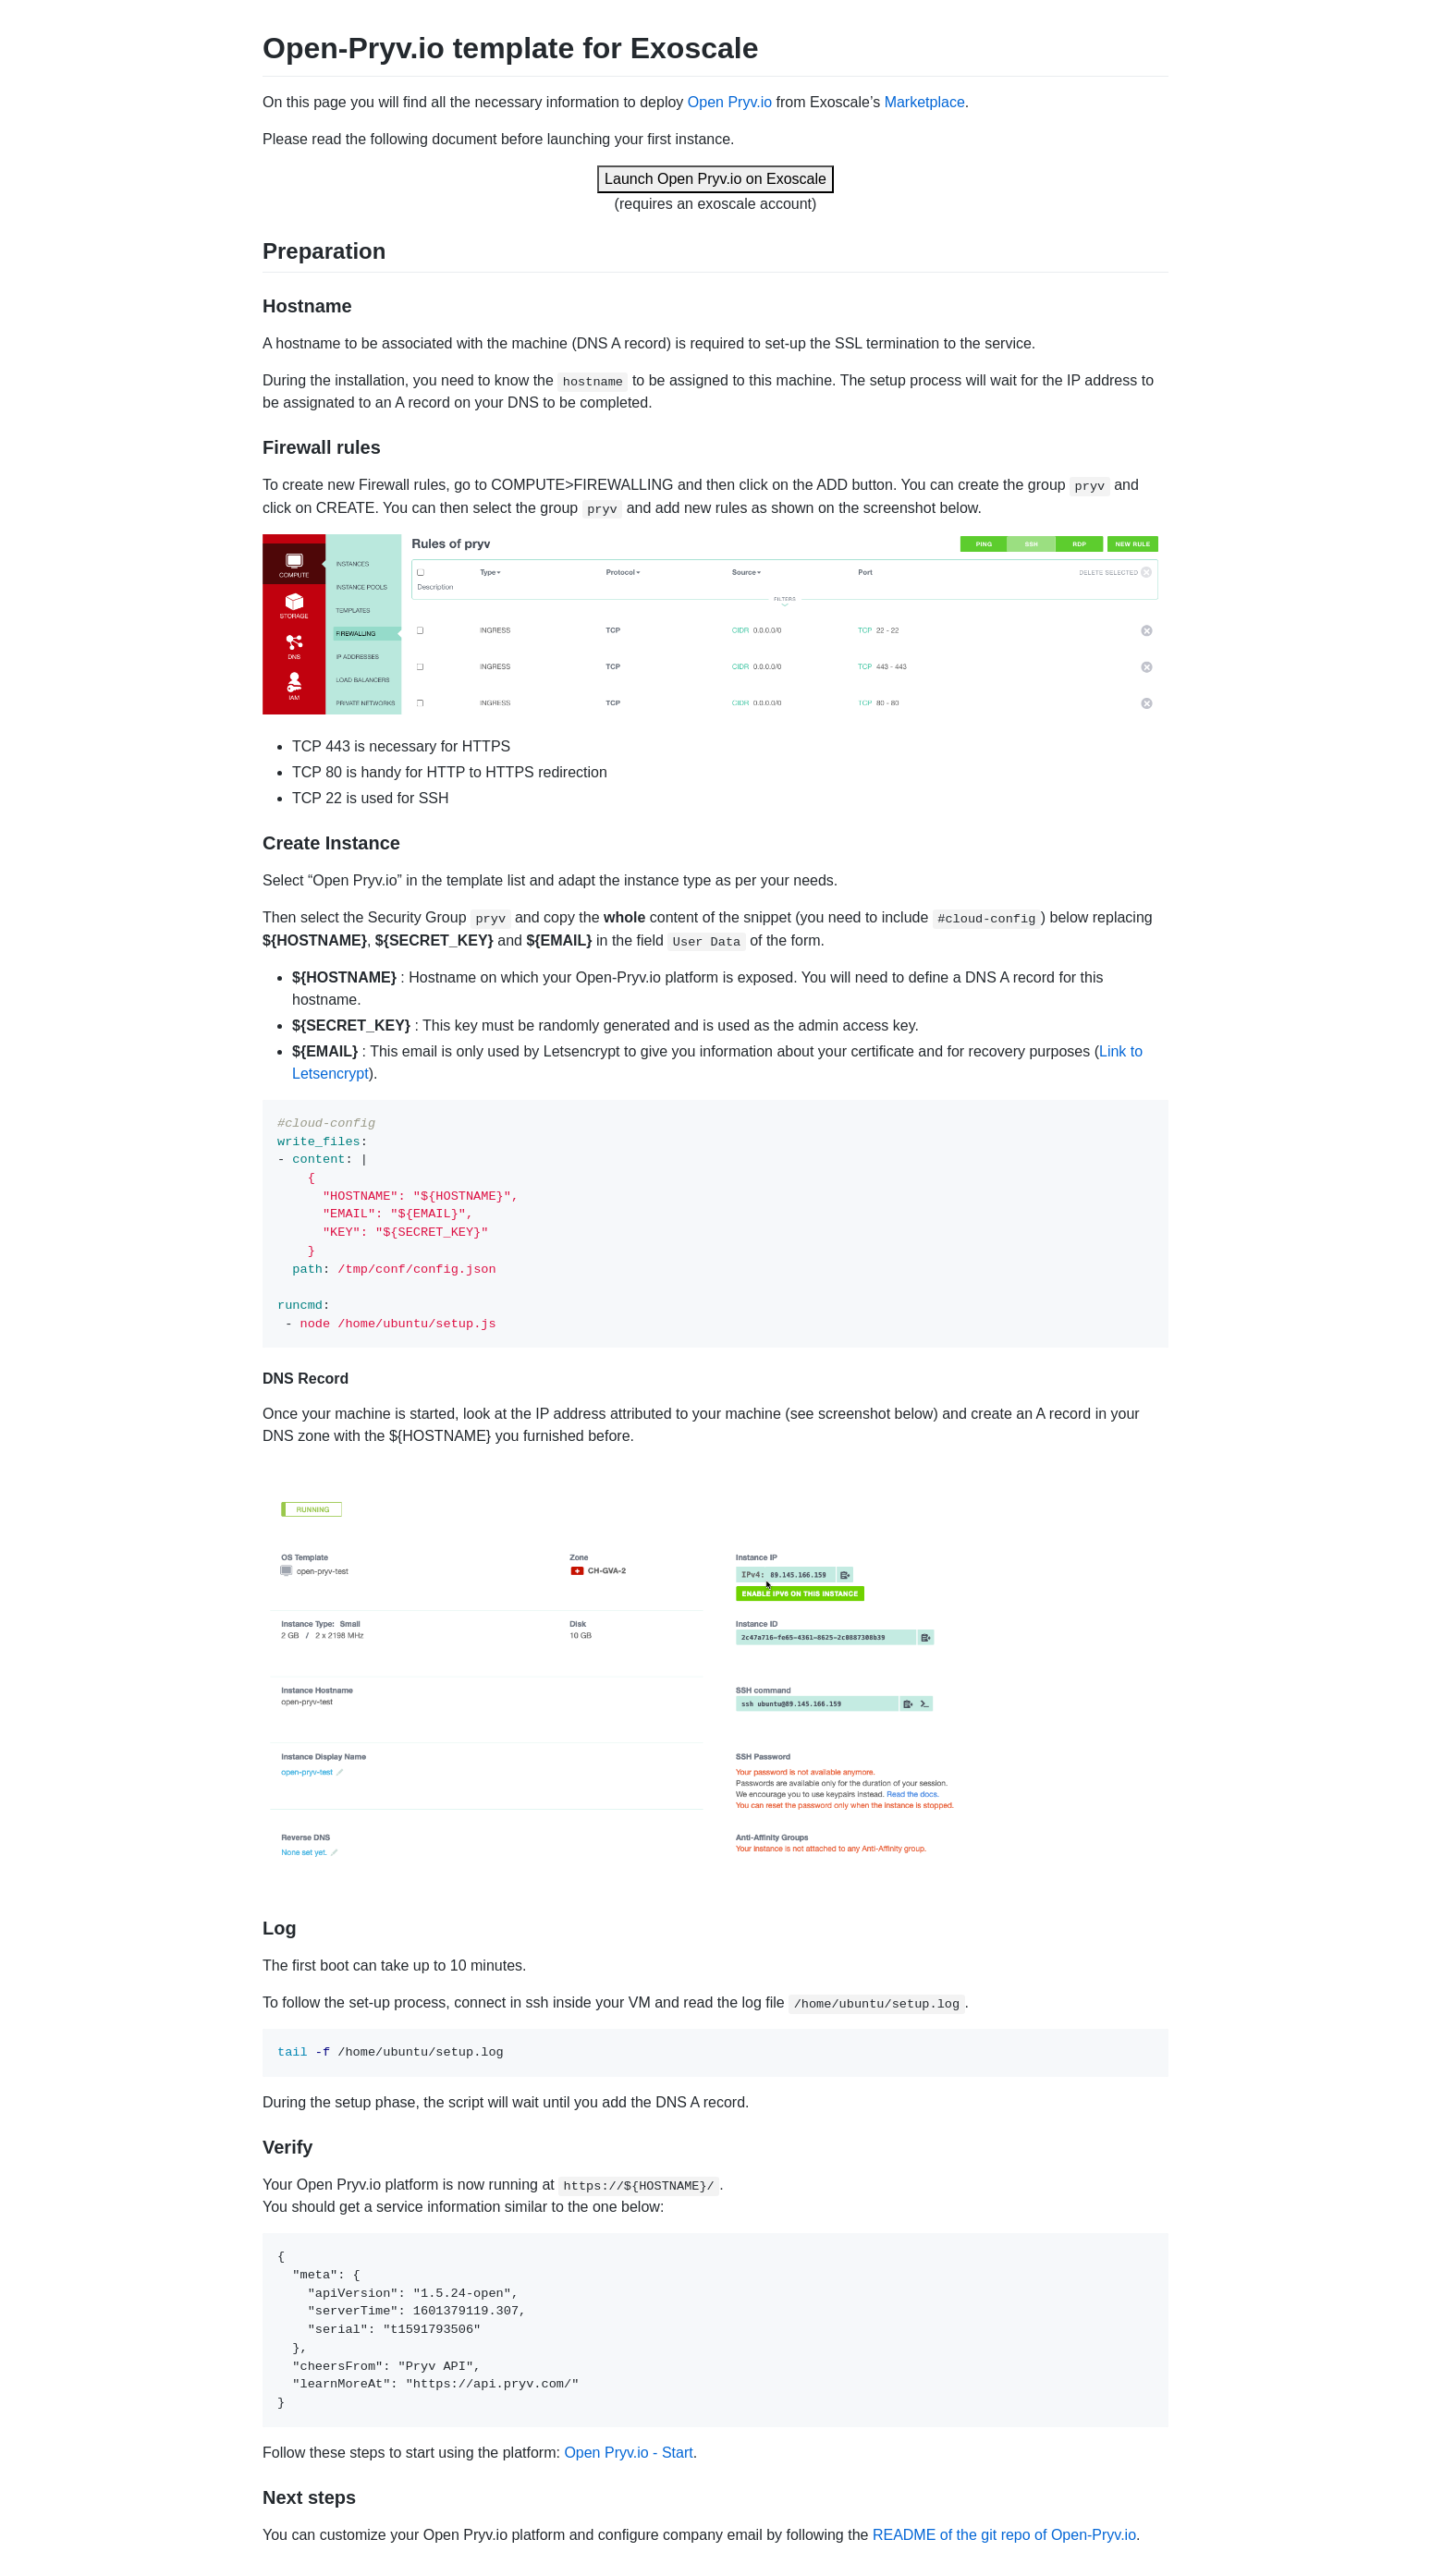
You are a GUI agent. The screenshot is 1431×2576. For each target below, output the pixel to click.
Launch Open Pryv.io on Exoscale (715, 179)
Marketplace (925, 102)
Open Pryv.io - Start (628, 2452)
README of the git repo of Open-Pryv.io (1004, 2535)
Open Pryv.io (730, 102)
